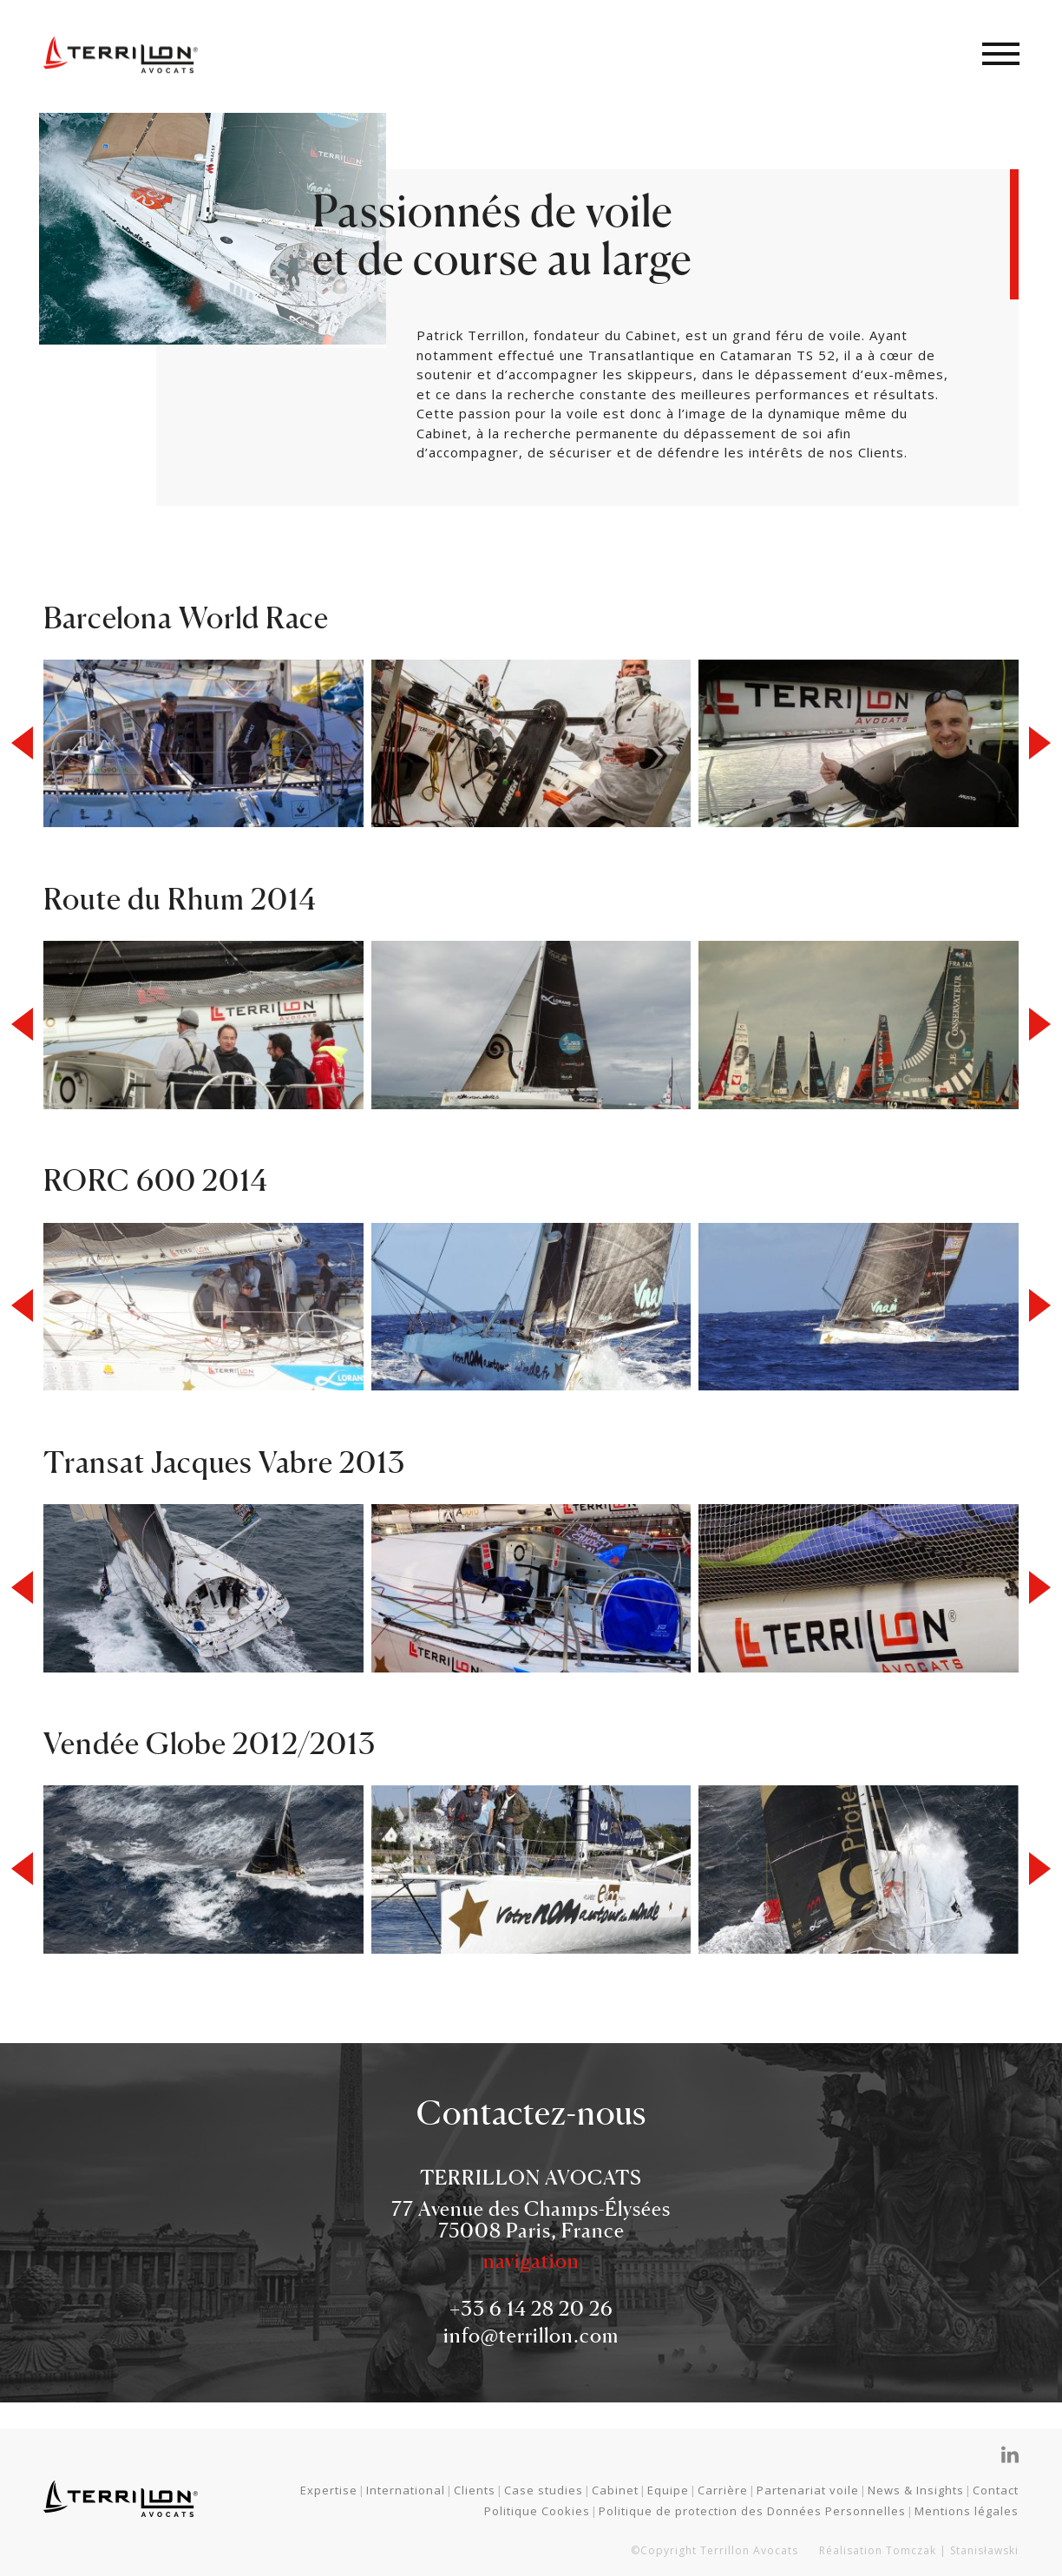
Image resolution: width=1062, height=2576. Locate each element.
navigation (531, 2260)
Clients (474, 2490)
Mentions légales (966, 2511)
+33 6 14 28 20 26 (531, 2308)
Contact (996, 2490)
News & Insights (916, 2490)
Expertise (328, 2490)
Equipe (668, 2490)
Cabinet (615, 2490)
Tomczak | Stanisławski (952, 2550)
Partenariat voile (808, 2490)
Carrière (723, 2490)
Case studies (543, 2490)
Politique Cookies (537, 2511)
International (405, 2490)
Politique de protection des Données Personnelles (752, 2511)
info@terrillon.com (531, 2335)
